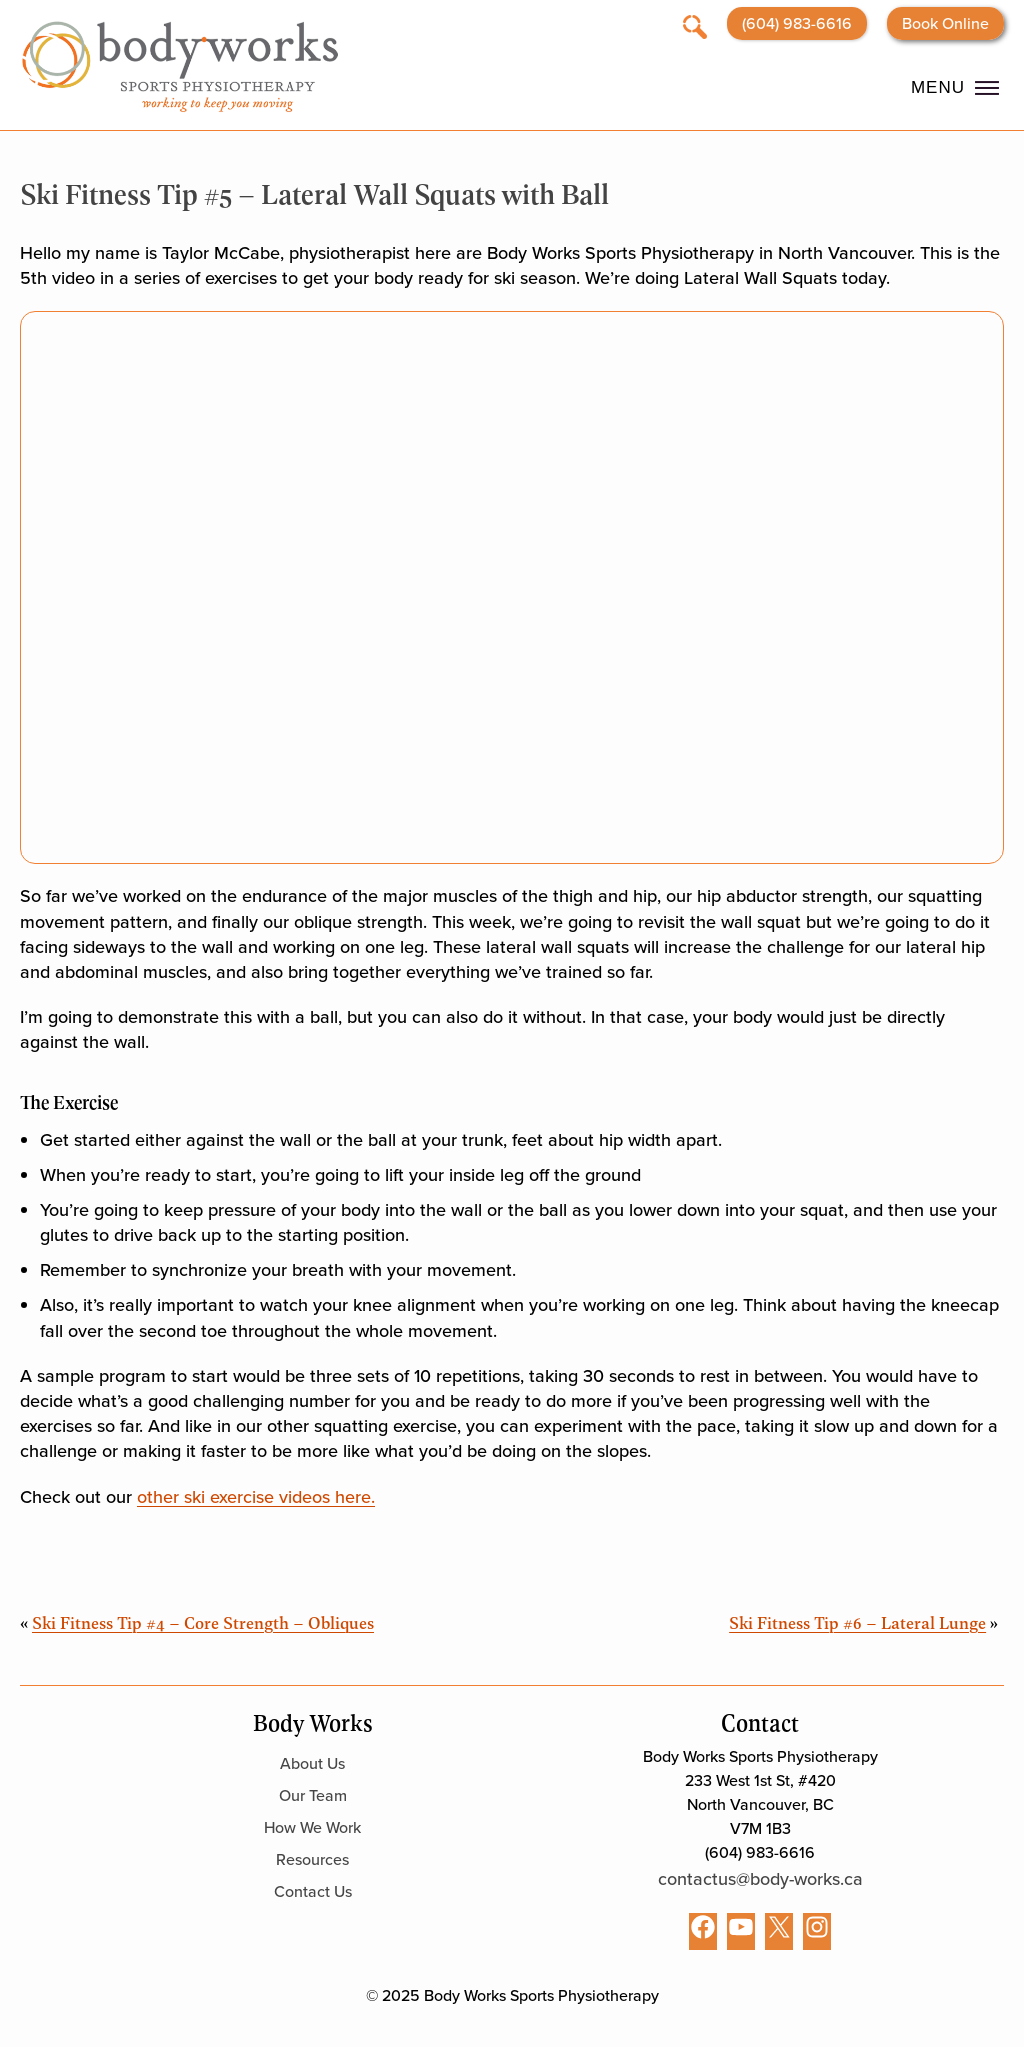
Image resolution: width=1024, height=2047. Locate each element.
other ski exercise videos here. (256, 1497)
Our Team (313, 1795)
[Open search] (695, 25)
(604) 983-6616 (797, 23)
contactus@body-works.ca (760, 1879)
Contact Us (313, 1891)
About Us (312, 1763)
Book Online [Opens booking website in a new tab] (945, 23)
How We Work (312, 1827)
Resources (312, 1859)
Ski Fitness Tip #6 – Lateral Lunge (857, 1622)
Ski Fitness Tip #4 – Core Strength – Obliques (203, 1622)
